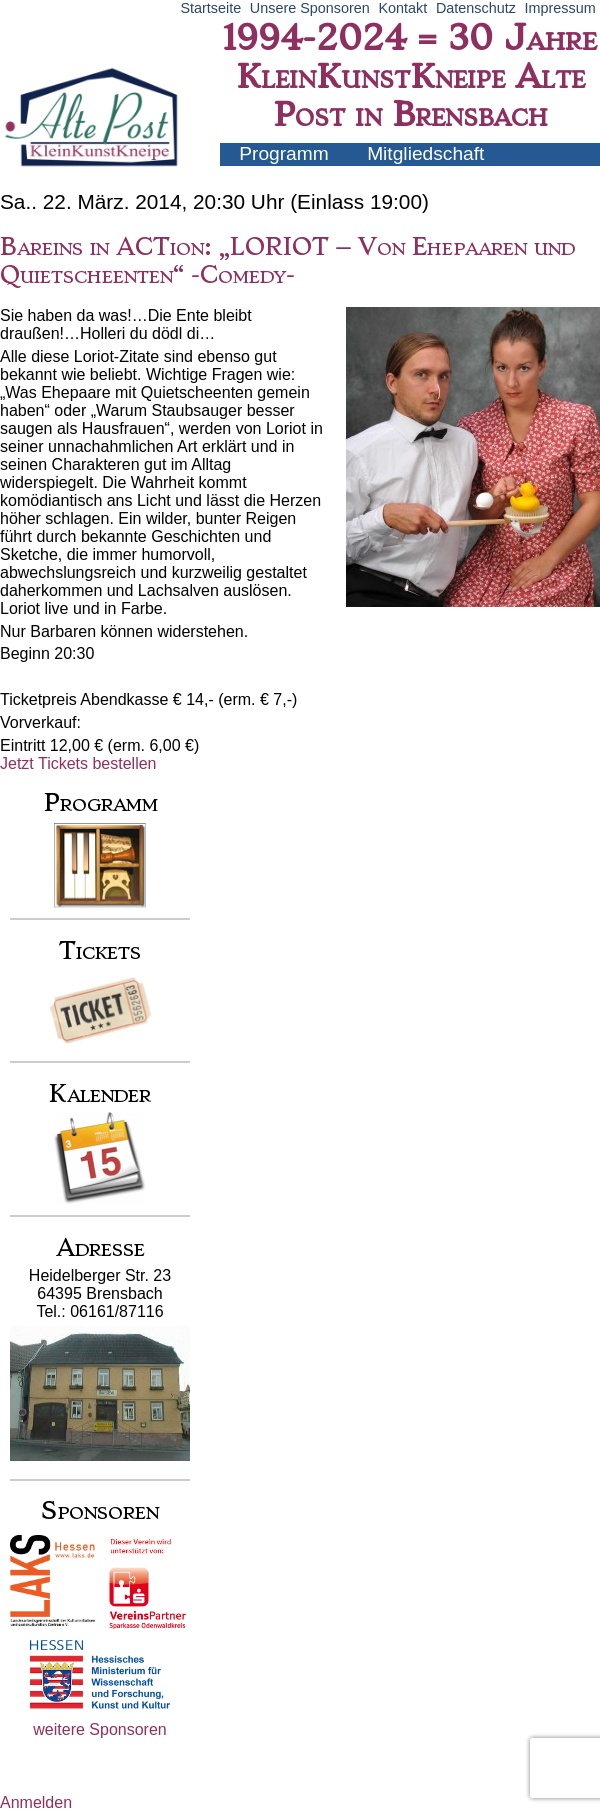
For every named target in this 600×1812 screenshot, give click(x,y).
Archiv (422, 175)
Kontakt (402, 8)
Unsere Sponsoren (310, 8)
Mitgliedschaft (425, 153)
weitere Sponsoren (99, 1729)
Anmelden (36, 1802)
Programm (284, 153)
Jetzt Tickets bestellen (78, 763)
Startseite (210, 8)
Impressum (560, 8)
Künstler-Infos (298, 175)
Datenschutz (476, 8)
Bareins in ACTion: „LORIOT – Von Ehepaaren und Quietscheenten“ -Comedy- (287, 261)
